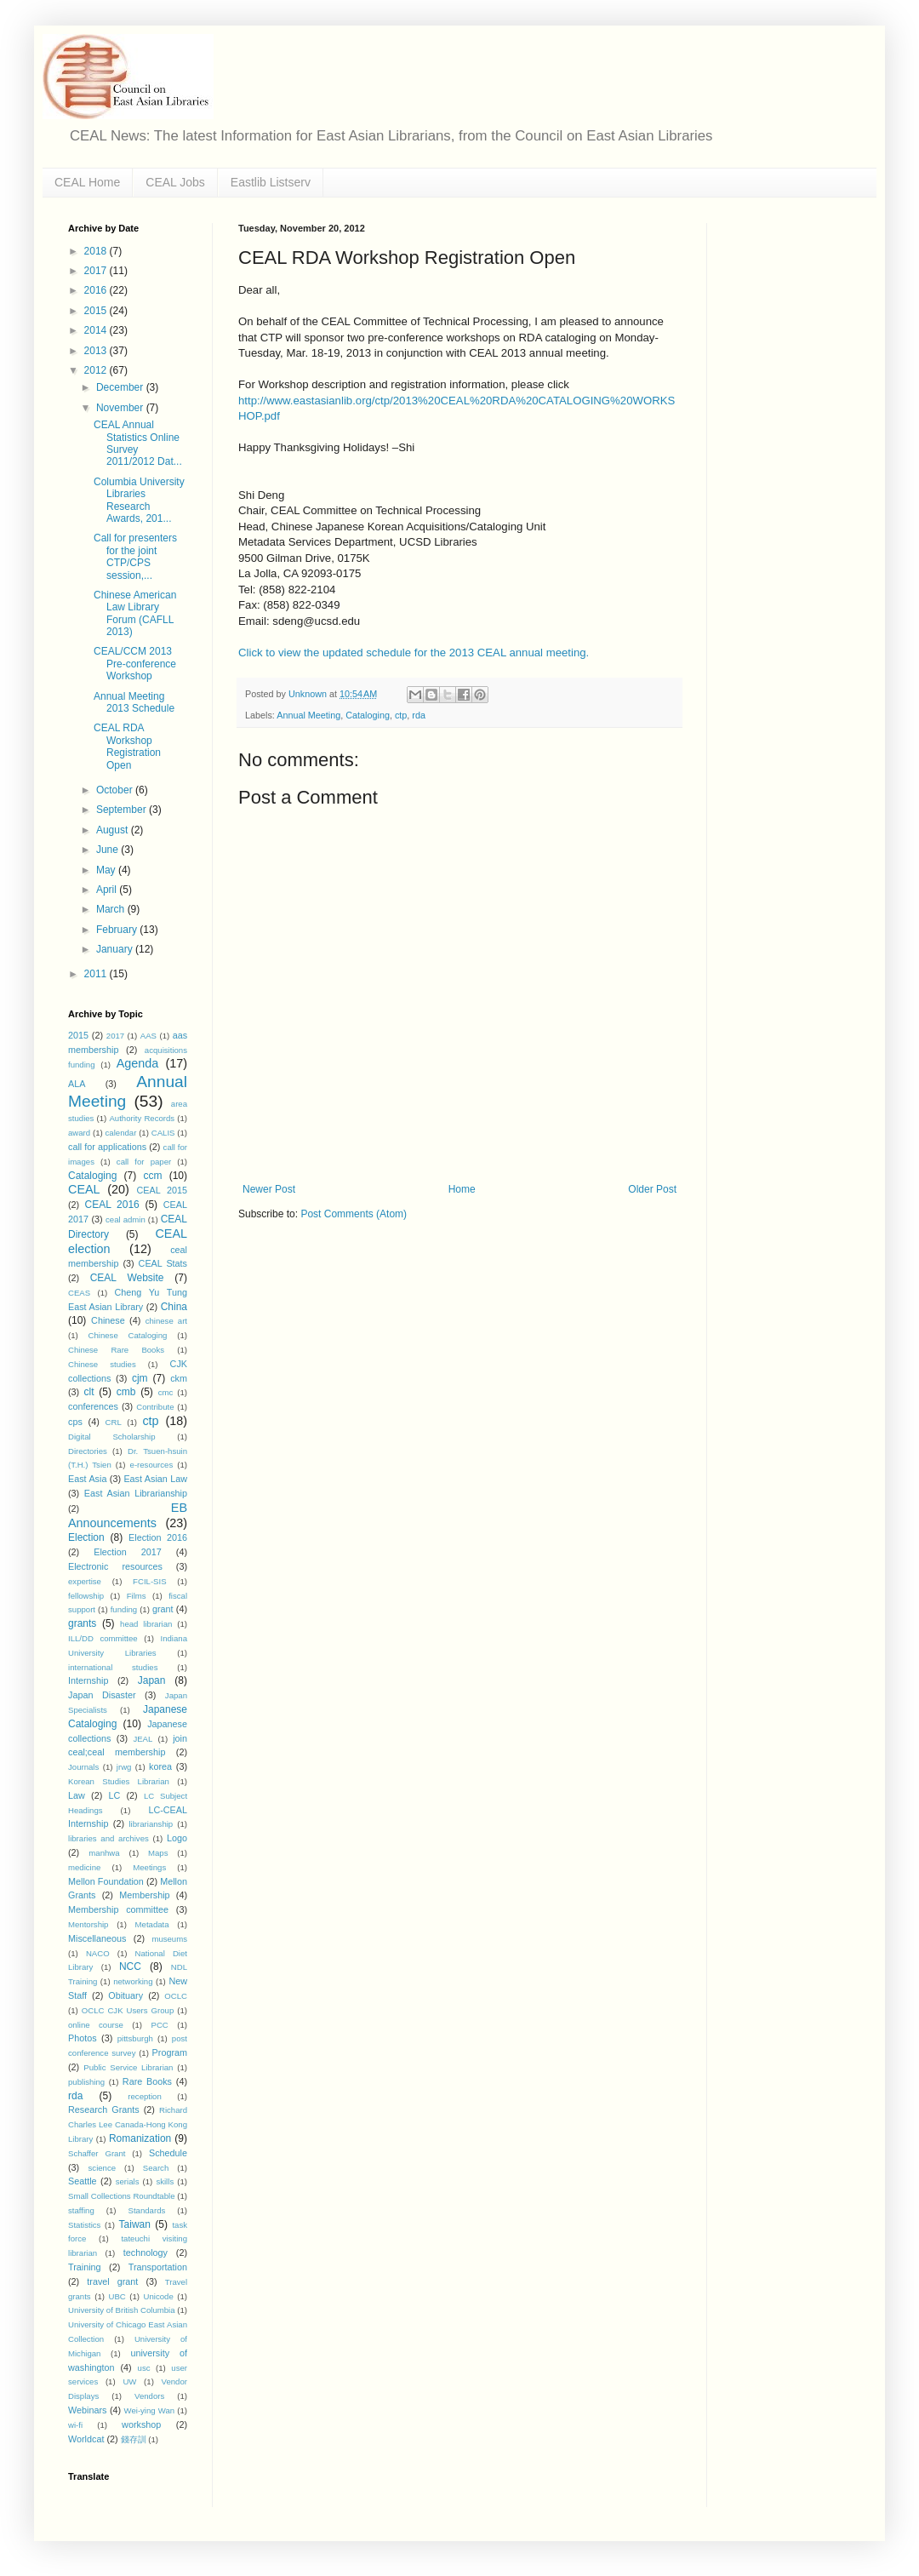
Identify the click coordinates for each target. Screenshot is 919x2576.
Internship (88, 1680)
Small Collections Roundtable (121, 2196)
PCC (159, 2024)
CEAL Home (87, 182)
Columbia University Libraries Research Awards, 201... (139, 500)
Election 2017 (127, 1552)
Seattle (82, 2181)
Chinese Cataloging (128, 1335)
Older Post (652, 1189)
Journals (83, 1767)
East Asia (87, 1479)
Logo (177, 1838)
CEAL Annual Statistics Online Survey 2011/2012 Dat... (138, 443)
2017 (97, 271)
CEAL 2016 (112, 1205)
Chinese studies (102, 1364)
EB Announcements (127, 1515)
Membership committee (118, 1909)
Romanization (140, 2138)
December (121, 387)
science (102, 2167)
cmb (126, 1392)
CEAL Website (127, 1278)
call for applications (107, 1147)
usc (144, 2368)
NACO (98, 1953)
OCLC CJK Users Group (128, 2010)
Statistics (84, 2225)
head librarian (146, 1624)
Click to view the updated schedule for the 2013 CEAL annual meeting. (413, 652)
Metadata (152, 1924)
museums (169, 1938)
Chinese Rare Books (116, 1349)
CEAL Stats (163, 1263)
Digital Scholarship (112, 1436)
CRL (114, 1422)
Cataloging (367, 715)
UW (129, 2381)
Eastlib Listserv (271, 182)
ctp (401, 715)
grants (82, 1623)
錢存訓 (133, 2439)
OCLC (175, 1996)
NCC (130, 1966)
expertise (84, 1581)
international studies (112, 1667)
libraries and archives (108, 1838)
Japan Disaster (102, 1695)
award (79, 1132)
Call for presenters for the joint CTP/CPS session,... (135, 556)
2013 (97, 351)
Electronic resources (115, 1566)
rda (418, 715)
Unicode (159, 2296)
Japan (152, 1680)
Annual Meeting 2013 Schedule (134, 702)
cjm (140, 1378)
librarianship (150, 1824)
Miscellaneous (97, 1938)
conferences (93, 1406)
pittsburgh (135, 2038)
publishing (86, 2082)
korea (160, 1766)
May (107, 870)
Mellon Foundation (106, 1881)
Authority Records (141, 1118)
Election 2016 (157, 1537)
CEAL (84, 1189)
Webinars (87, 2410)
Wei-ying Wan (149, 2410)
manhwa (103, 1853)
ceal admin (126, 1219)
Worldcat (86, 2439)
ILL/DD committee (103, 1638)
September (122, 810)
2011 (97, 974)
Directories (87, 1451)
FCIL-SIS (149, 1581)
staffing (81, 2210)
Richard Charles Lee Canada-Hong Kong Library (127, 2124)
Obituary (125, 1995)
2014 (97, 330)
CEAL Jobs (175, 182)
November (121, 408)
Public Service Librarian (128, 2067)
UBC (116, 2296)
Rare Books (147, 2081)
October (115, 790)
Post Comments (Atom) (353, 1214)
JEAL (142, 1738)
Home (462, 1189)
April (107, 890)
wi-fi (75, 2425)
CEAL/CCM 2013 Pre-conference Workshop (135, 663)
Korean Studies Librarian (118, 1781)
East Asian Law (155, 1479)
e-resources (152, 1464)
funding (124, 1609)
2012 (97, 370)
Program (169, 2052)
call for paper (144, 1161)
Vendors (149, 2396)
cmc (166, 1392)
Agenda (138, 1063)
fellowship (86, 1595)
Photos (82, 2038)
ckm (178, 1378)
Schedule (168, 2153)
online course (95, 2024)
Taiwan (135, 2224)
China (174, 1307)
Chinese (108, 1320)
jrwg (124, 1767)
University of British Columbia (121, 2310)
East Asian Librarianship (135, 1493)
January (115, 949)
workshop (141, 2424)
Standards (147, 2210)
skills (165, 2181)
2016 (97, 290)
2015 (97, 311)
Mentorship (88, 1924)
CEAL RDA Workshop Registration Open (127, 746)
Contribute (155, 1406)
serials (128, 2181)
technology (145, 2252)
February (118, 930)
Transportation (157, 2267)
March (112, 909)
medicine (84, 1867)
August (113, 830)
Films (136, 1595)
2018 (97, 251)
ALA (76, 1084)
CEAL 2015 (162, 1190)
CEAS (79, 1292)
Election (86, 1537)
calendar (121, 1132)
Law (76, 1795)
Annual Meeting (308, 715)
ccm (152, 1176)
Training (84, 2267)
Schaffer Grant (96, 2153)
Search (155, 2167)
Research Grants (104, 2109)
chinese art (166, 1320)
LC (114, 1795)
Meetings (149, 1867)
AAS (148, 1035)
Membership (144, 1895)
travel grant (112, 2281)
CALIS (163, 1132)
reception (144, 2096)
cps (75, 1422)
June (108, 850)
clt (89, 1392)
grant (163, 1609)
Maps (158, 1853)
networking (132, 1981)
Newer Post (269, 1189)
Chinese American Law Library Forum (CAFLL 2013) (135, 613)
